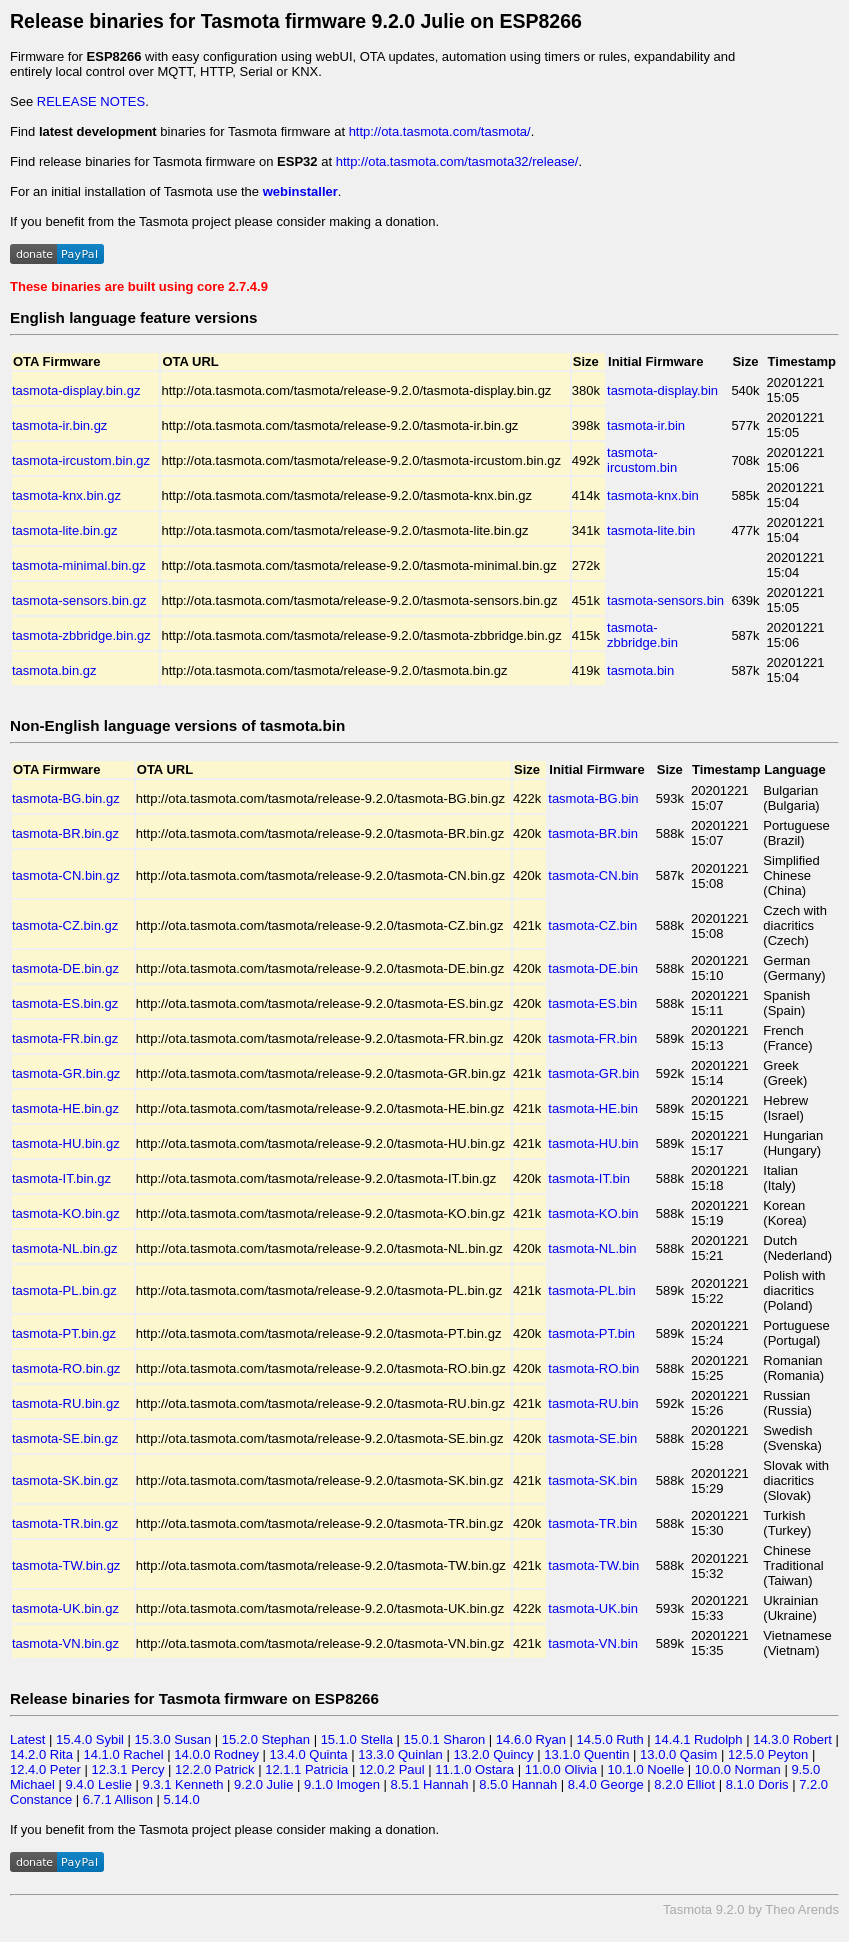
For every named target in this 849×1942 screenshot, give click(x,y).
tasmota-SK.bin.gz (65, 1480)
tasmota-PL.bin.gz (64, 1290)
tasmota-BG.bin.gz (66, 798)
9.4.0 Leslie (98, 1784)
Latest (27, 1739)
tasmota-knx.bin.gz (66, 495)
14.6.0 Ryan (531, 1739)
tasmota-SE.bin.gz (65, 1438)
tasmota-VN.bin (593, 1643)
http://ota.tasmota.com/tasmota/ (440, 131)
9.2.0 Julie (263, 1784)
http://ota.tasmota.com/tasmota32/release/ (457, 161)
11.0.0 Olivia (561, 1769)
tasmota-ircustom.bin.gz (81, 460)
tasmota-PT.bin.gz (64, 1333)
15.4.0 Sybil (90, 1739)
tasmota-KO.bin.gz (66, 1213)
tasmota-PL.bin (591, 1290)
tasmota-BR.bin (593, 833)
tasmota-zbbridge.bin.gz (81, 635)
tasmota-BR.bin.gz (65, 833)
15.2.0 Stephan (266, 1739)
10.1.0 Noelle (646, 1769)
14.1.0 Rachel (123, 1754)
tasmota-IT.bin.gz (61, 1178)
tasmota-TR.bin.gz (65, 1523)
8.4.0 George (606, 1784)
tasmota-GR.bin (593, 1073)
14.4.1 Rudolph (698, 1739)
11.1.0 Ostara (474, 1769)
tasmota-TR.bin (592, 1523)
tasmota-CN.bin (593, 875)
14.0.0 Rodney (216, 1754)
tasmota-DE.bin (593, 968)
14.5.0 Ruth (610, 1739)
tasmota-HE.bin (593, 1108)
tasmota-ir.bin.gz (59, 425)
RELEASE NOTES (91, 101)
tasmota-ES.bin (592, 1003)
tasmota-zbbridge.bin (642, 635)
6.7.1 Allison (118, 1799)
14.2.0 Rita (41, 1754)
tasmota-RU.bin (593, 1403)
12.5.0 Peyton (768, 1754)
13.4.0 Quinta (309, 1754)
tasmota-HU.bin (593, 1143)
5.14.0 (181, 1799)
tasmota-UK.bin (593, 1608)
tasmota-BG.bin (593, 798)
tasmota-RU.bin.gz (66, 1403)
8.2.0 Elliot (684, 1784)
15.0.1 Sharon (445, 1739)
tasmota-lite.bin (651, 530)
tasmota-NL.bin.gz (65, 1248)
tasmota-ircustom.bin (642, 460)
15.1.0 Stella (357, 1739)
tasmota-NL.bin (592, 1248)
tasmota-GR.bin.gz (66, 1073)
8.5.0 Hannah (518, 1784)
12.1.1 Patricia (306, 1769)
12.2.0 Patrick (215, 1769)
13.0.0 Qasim (678, 1754)
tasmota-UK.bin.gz (65, 1608)
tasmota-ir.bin (646, 425)
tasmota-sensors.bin (665, 600)
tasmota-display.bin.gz (76, 390)
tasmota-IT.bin (589, 1178)
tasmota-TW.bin (593, 1565)
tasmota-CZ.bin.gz (65, 925)
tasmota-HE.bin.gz (65, 1108)
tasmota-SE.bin (592, 1438)
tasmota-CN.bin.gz (66, 875)
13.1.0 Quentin (586, 1754)
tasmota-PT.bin (591, 1333)
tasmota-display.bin (662, 390)
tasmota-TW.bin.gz (66, 1565)
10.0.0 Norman (738, 1769)
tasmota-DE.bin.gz (65, 968)
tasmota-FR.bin (592, 1038)
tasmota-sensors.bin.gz (79, 600)
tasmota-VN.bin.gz (65, 1643)
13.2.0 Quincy (493, 1754)
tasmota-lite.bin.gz (65, 530)
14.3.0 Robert (792, 1739)
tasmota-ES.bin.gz (65, 1003)
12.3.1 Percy (127, 1769)
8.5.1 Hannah (429, 1784)
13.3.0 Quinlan (400, 1754)
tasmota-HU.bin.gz (66, 1143)
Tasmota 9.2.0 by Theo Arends (751, 1909)
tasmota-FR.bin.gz (65, 1038)
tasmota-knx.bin (653, 495)
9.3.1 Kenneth (183, 1784)
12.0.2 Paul (392, 1769)
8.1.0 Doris (757, 1784)
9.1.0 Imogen (342, 1784)
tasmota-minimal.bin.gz (79, 565)
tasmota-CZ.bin (592, 925)
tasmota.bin (640, 670)
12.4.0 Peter (45, 1769)
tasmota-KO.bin (593, 1213)
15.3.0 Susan (173, 1739)
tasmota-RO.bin (593, 1368)
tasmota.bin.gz (54, 670)
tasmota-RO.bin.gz (66, 1368)
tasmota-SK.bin (592, 1480)
